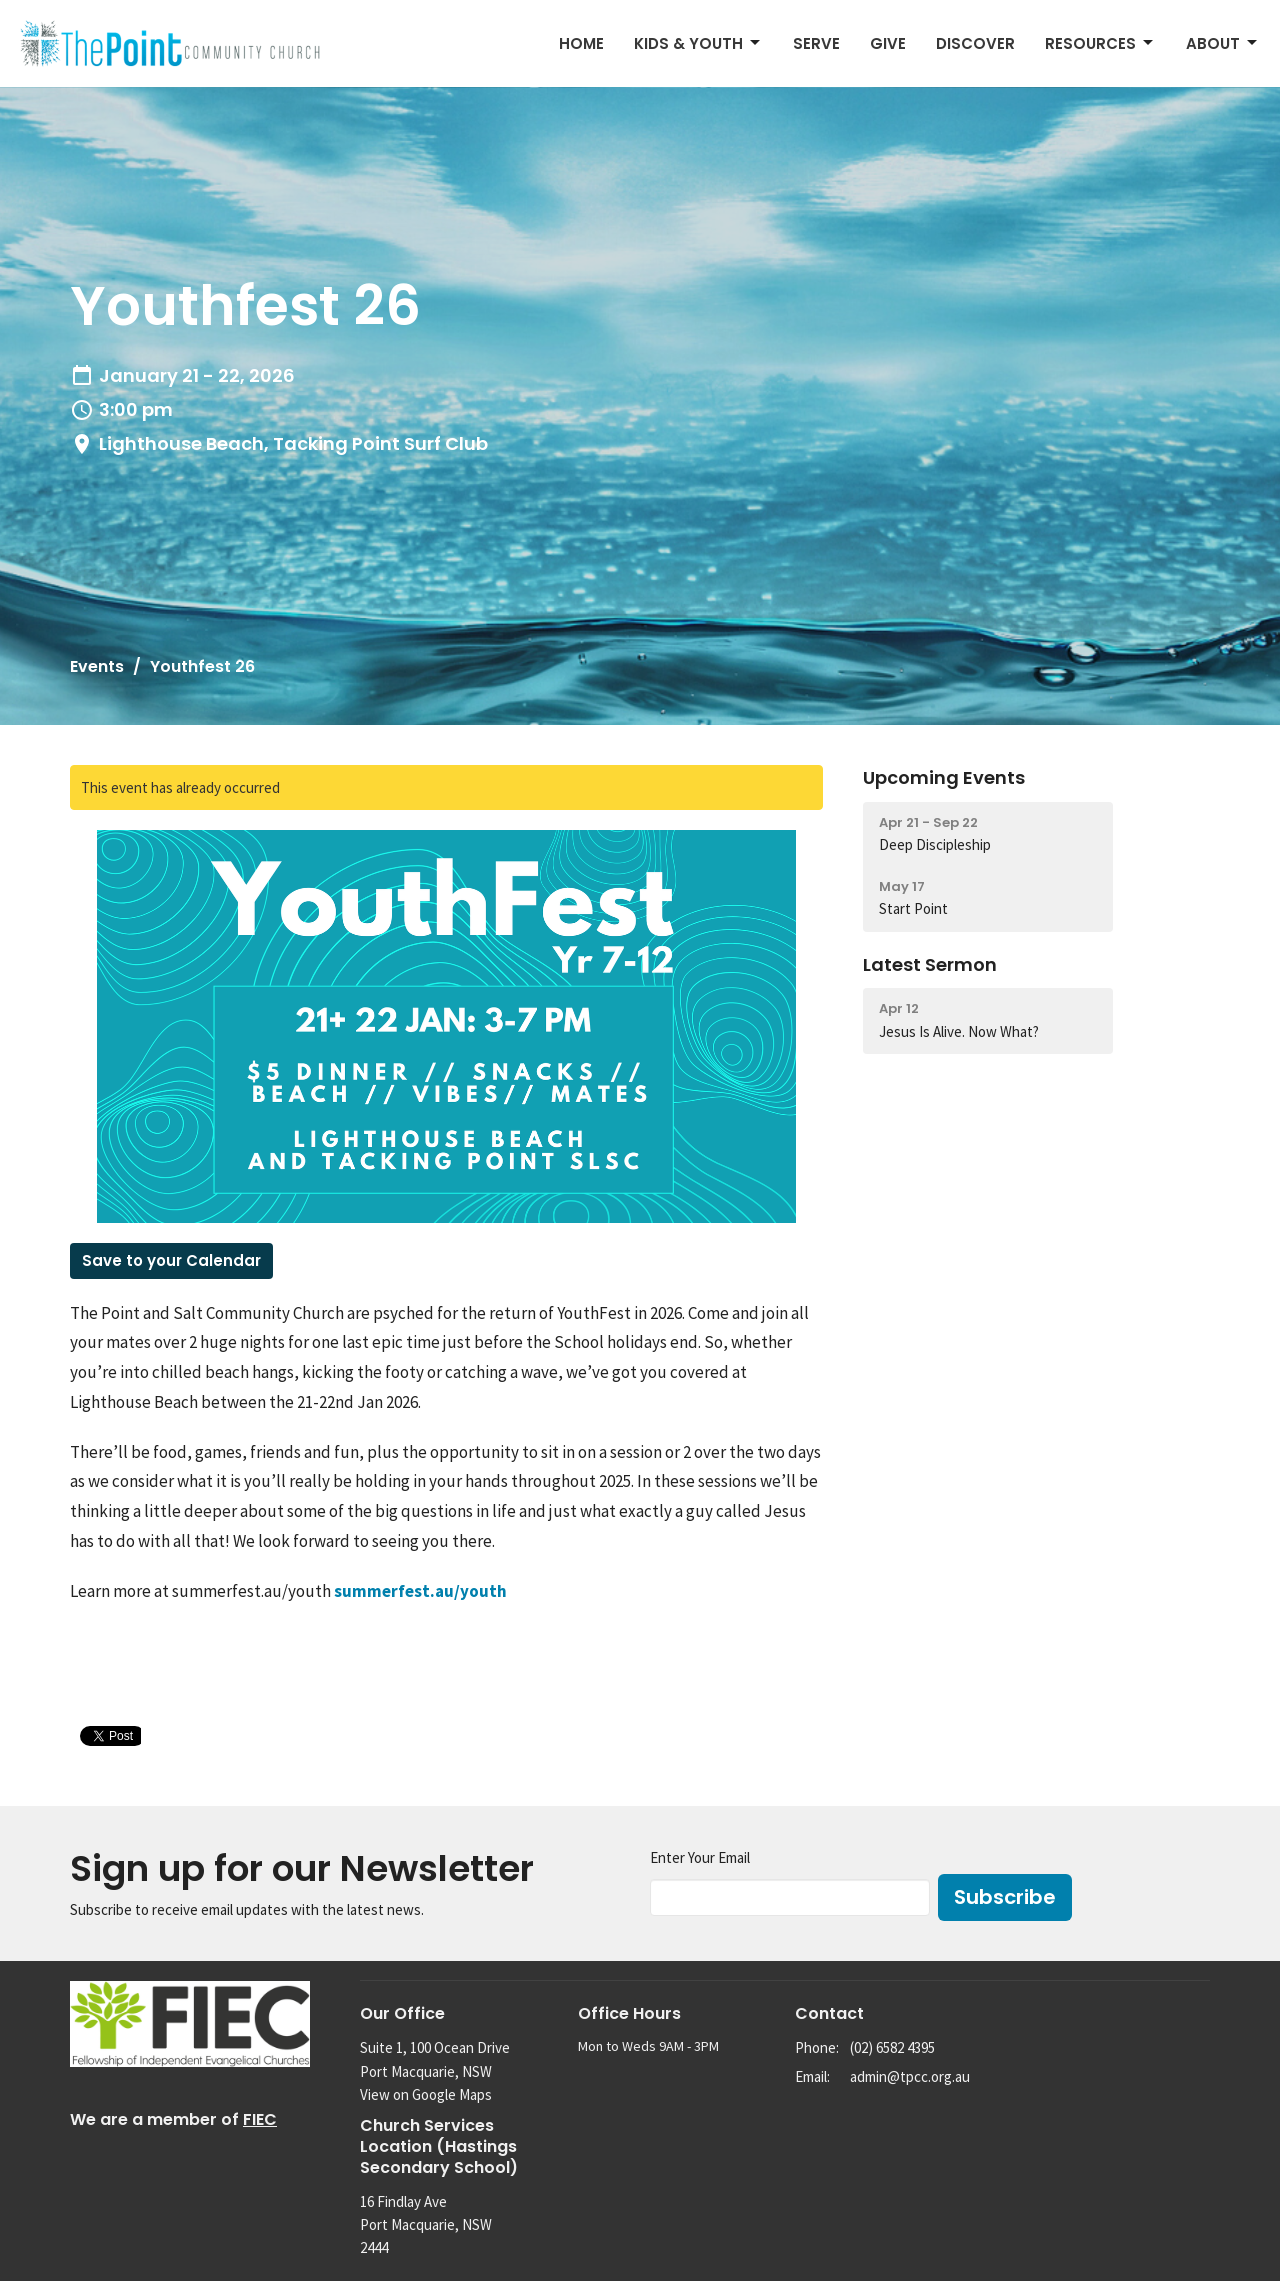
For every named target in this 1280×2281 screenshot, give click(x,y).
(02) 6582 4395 (892, 2047)
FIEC (260, 2119)
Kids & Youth (698, 43)
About (1223, 43)
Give (888, 43)
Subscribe (1005, 1897)
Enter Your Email (700, 1857)
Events (97, 666)
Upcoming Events (944, 777)
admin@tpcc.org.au (910, 2076)
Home (581, 43)
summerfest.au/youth (420, 1591)
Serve (816, 43)
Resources (1100, 43)
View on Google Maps (426, 2094)
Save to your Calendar (171, 1260)
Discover (975, 43)
